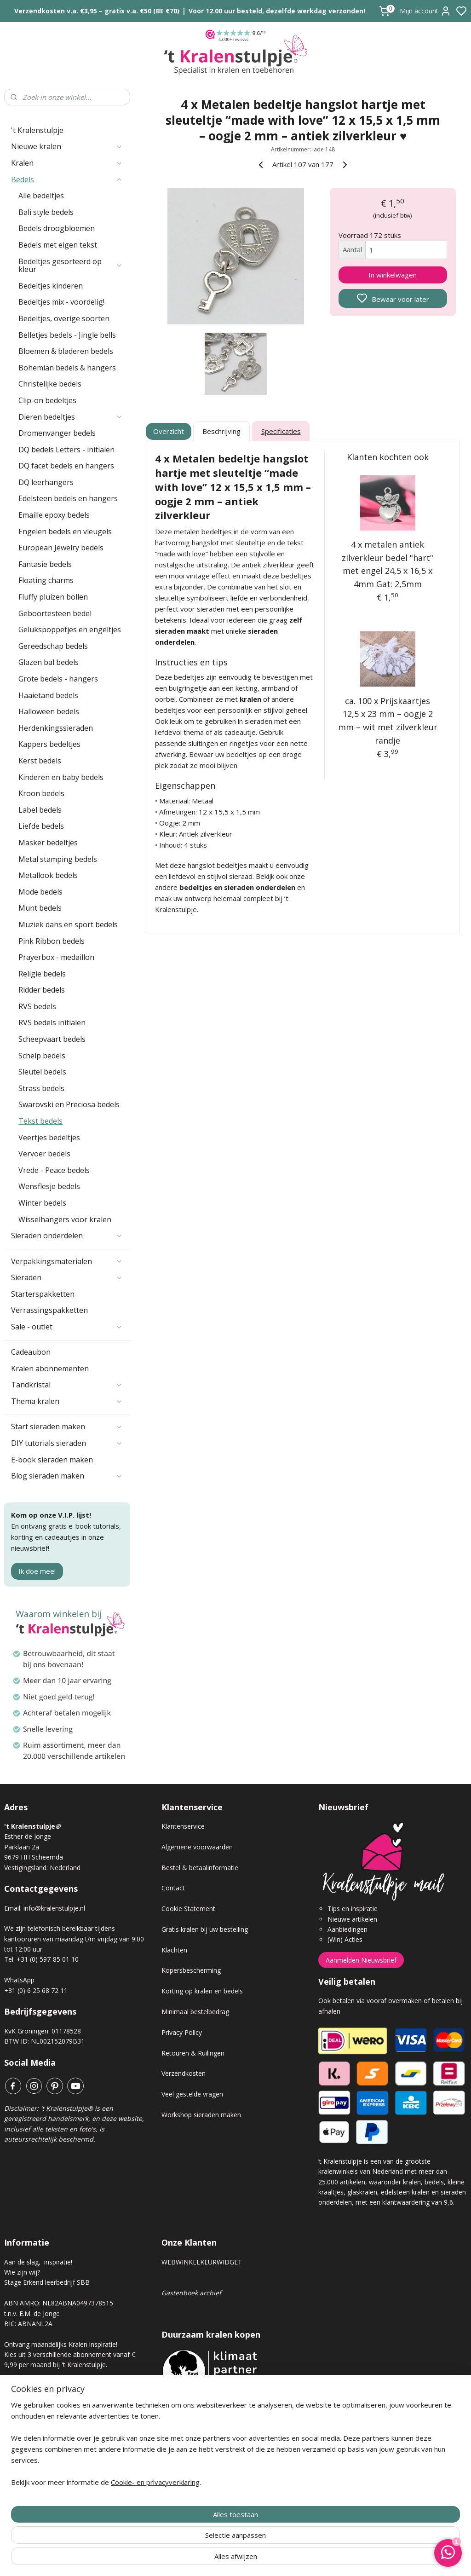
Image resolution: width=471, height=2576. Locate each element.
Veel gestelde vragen (192, 2094)
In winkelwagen (392, 274)
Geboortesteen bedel (55, 613)
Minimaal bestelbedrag (195, 2011)
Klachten (174, 1950)
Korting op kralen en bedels (202, 1991)
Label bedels (40, 810)
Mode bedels (40, 892)
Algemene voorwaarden (197, 1846)
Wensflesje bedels (49, 1186)
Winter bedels (42, 1203)
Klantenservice (183, 1826)
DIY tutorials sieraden (67, 1443)
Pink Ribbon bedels (51, 941)
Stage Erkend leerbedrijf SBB (47, 2282)
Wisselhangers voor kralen (64, 1219)
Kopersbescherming (191, 1970)
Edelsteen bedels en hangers (68, 498)
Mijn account (425, 11)
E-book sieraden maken (52, 1460)
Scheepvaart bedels (52, 1039)
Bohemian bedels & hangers (67, 368)
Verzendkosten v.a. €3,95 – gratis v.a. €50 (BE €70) (96, 10)
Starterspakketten (43, 1294)
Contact (173, 1887)
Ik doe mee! (37, 1571)
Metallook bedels (48, 875)
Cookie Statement (188, 1908)
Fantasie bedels (45, 564)
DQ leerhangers (46, 482)
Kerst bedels (39, 761)
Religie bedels (42, 974)
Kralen (67, 163)
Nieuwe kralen (67, 146)
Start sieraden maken (67, 1426)
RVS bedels (37, 1006)
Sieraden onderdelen (67, 1235)
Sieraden (67, 1277)
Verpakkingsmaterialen (67, 1261)
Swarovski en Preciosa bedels (69, 1104)
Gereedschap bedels (53, 646)
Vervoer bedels (44, 1154)
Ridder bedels (41, 990)
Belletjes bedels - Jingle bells (67, 335)
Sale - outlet (67, 1327)
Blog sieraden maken (67, 1476)
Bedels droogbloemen (56, 228)
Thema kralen (67, 1401)
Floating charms (46, 580)
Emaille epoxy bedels (54, 515)
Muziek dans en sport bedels (68, 924)
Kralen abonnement (40, 2395)
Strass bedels (41, 1088)
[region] (175, 2526)
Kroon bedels (41, 793)
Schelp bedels (41, 1056)
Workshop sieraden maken (201, 2114)
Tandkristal (67, 1385)
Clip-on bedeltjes (47, 400)
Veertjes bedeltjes (49, 1137)
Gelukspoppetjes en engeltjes (69, 629)
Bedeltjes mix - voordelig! (61, 302)
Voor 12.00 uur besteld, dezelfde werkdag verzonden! (277, 10)
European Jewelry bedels (60, 548)
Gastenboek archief (191, 2292)
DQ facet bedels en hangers (66, 466)
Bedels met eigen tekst (57, 245)
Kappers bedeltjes (49, 744)
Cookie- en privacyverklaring (155, 2559)
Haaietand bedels (48, 695)
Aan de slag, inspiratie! (38, 2262)
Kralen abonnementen (50, 1368)
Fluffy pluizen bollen (53, 597)
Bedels (67, 179)
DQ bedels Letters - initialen (66, 450)
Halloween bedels (48, 711)
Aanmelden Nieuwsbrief (361, 1960)
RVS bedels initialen (52, 1022)
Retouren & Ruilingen (192, 2053)
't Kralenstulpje (37, 130)
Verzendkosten (183, 2073)
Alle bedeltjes (41, 196)
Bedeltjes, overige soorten (63, 318)
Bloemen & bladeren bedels (65, 351)
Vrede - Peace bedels (54, 1170)
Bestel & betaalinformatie (199, 1867)
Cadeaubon (31, 1352)
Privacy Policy (181, 2032)
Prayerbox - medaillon (56, 957)
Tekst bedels (40, 1121)
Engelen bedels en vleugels (65, 531)
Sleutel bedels (42, 1072)
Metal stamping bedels (57, 859)
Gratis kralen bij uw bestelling (204, 1929)
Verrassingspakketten (49, 1310)
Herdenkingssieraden (55, 728)
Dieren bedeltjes (70, 417)
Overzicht (168, 431)
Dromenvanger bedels (57, 433)
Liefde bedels (41, 826)
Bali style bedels (46, 212)
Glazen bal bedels (48, 662)
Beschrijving (221, 431)
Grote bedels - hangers (58, 679)
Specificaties (280, 431)
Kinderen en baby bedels (60, 777)
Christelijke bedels (49, 384)
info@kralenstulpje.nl (54, 1908)
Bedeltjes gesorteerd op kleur (70, 265)
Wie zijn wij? (22, 2272)
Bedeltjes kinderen (50, 286)
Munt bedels (40, 908)
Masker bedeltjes (48, 842)
